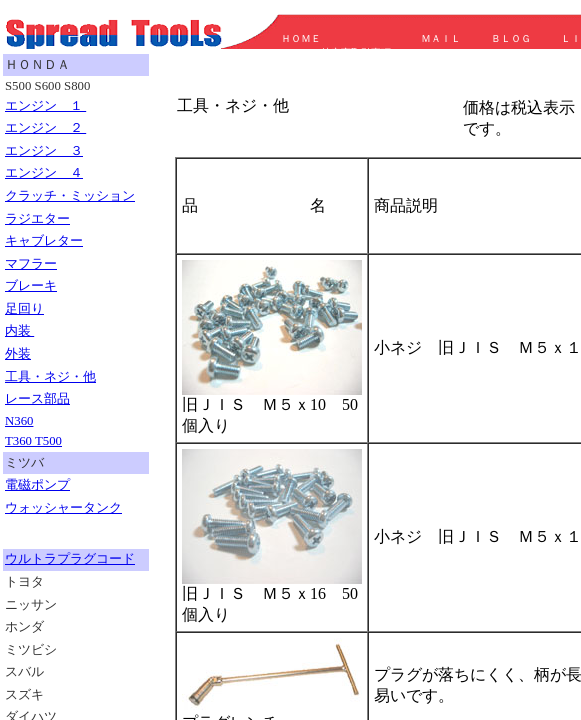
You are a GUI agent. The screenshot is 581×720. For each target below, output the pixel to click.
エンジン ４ (44, 173)
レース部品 (37, 399)
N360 (19, 421)
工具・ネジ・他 (50, 377)
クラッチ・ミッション (70, 196)
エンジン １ (45, 106)
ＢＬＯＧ (506, 38)
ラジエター (37, 219)
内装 (19, 331)
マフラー (31, 264)
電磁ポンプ (37, 485)
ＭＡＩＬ (441, 38)
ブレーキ (31, 286)
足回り (24, 309)
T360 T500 (33, 441)
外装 (18, 354)
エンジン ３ (44, 151)
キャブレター (44, 241)
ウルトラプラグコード (70, 559)
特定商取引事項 (356, 52)
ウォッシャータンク (63, 508)
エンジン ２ (45, 128)
